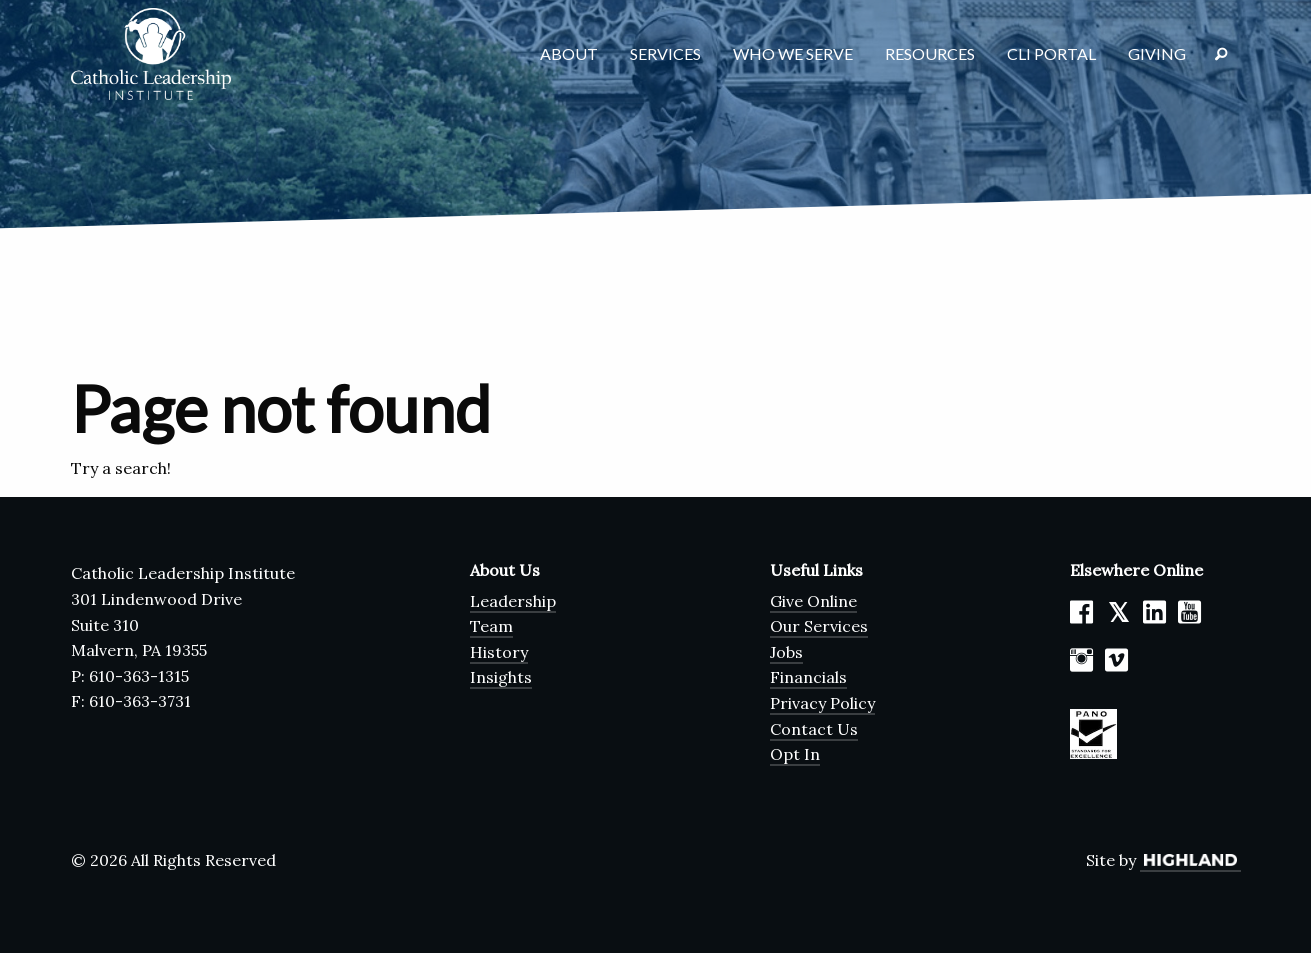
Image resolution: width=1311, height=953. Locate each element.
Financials (808, 677)
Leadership (513, 601)
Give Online (813, 601)
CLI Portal (1051, 53)
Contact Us (814, 729)
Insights (501, 677)
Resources (930, 53)
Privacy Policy (822, 703)
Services (665, 53)
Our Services (819, 626)
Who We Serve (793, 53)
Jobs (786, 652)
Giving (1157, 53)
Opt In (795, 754)
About (569, 53)
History (499, 652)
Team (491, 626)
